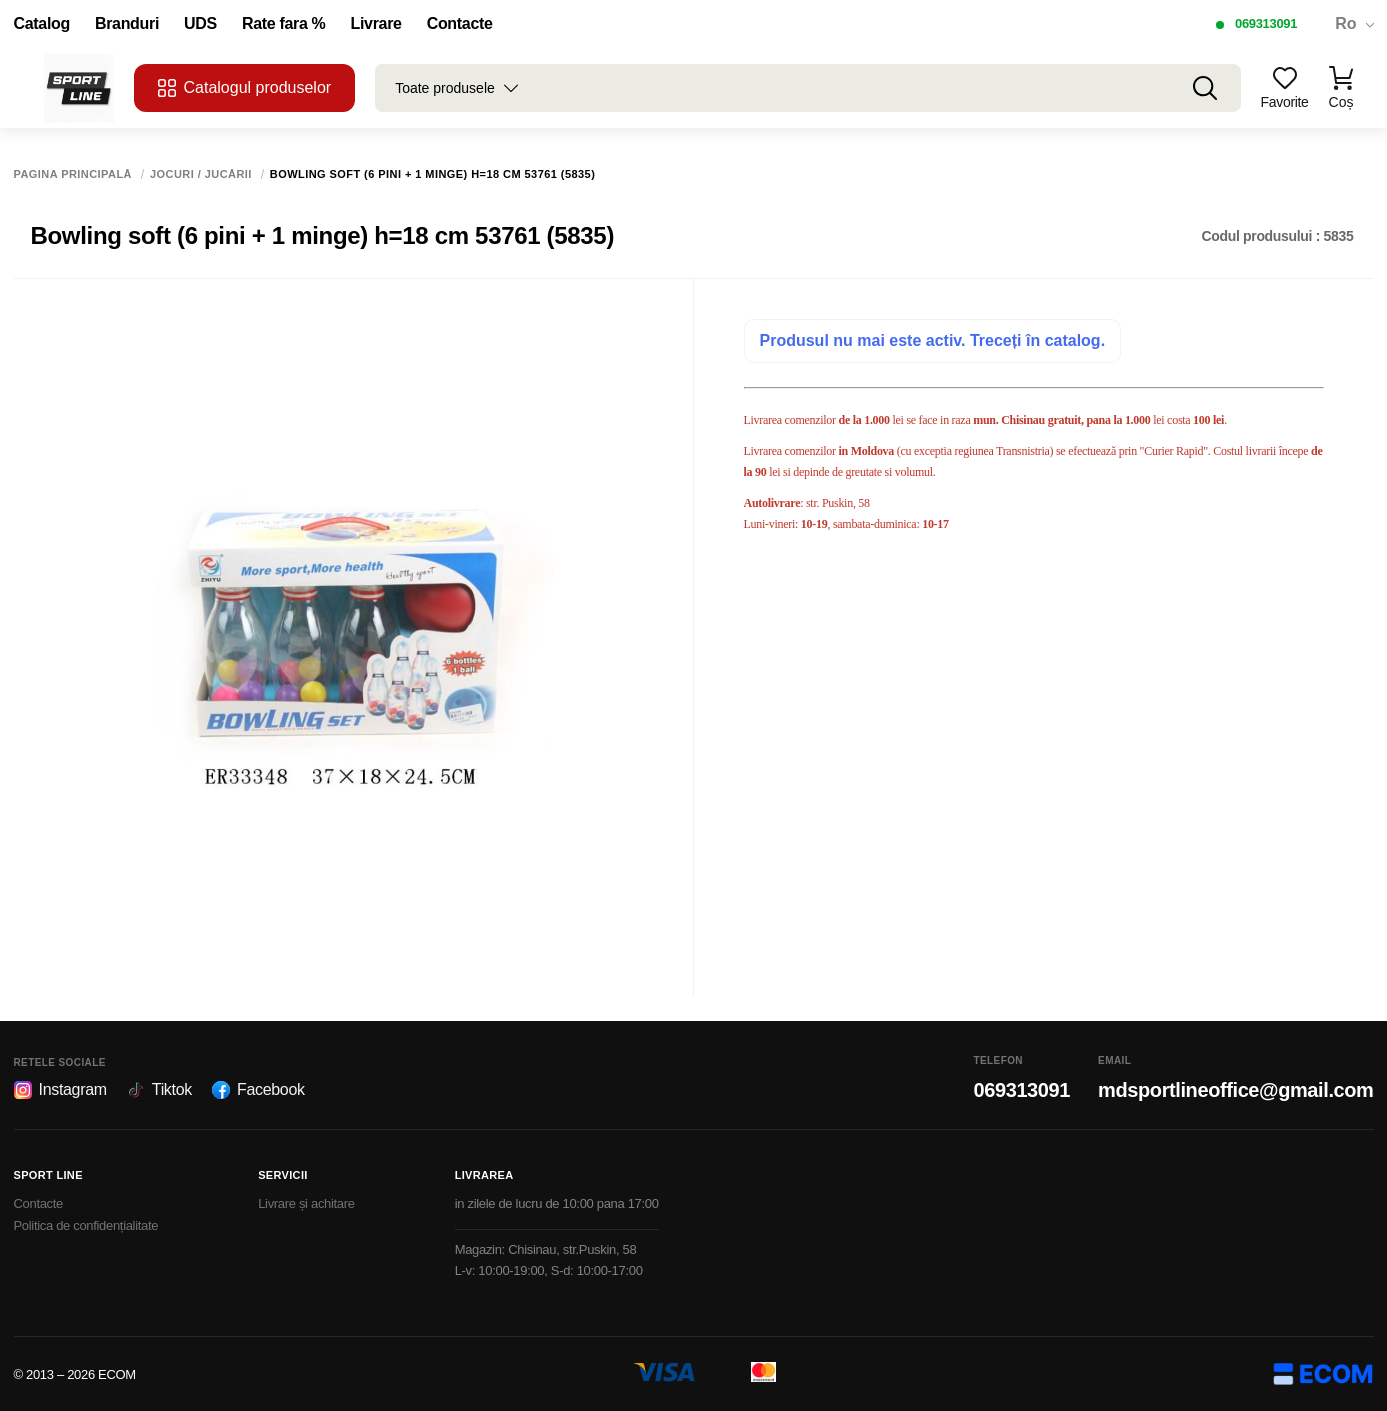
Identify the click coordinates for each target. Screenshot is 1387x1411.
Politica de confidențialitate (86, 1225)
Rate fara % (284, 24)
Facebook (258, 1090)
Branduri (127, 24)
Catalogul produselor (245, 88)
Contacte (460, 24)
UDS (200, 24)
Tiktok (159, 1090)
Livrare (376, 24)
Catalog (42, 24)
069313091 (1266, 23)
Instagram (60, 1090)
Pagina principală (73, 174)
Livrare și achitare (306, 1203)
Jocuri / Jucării (201, 174)
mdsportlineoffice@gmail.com (1235, 1090)
